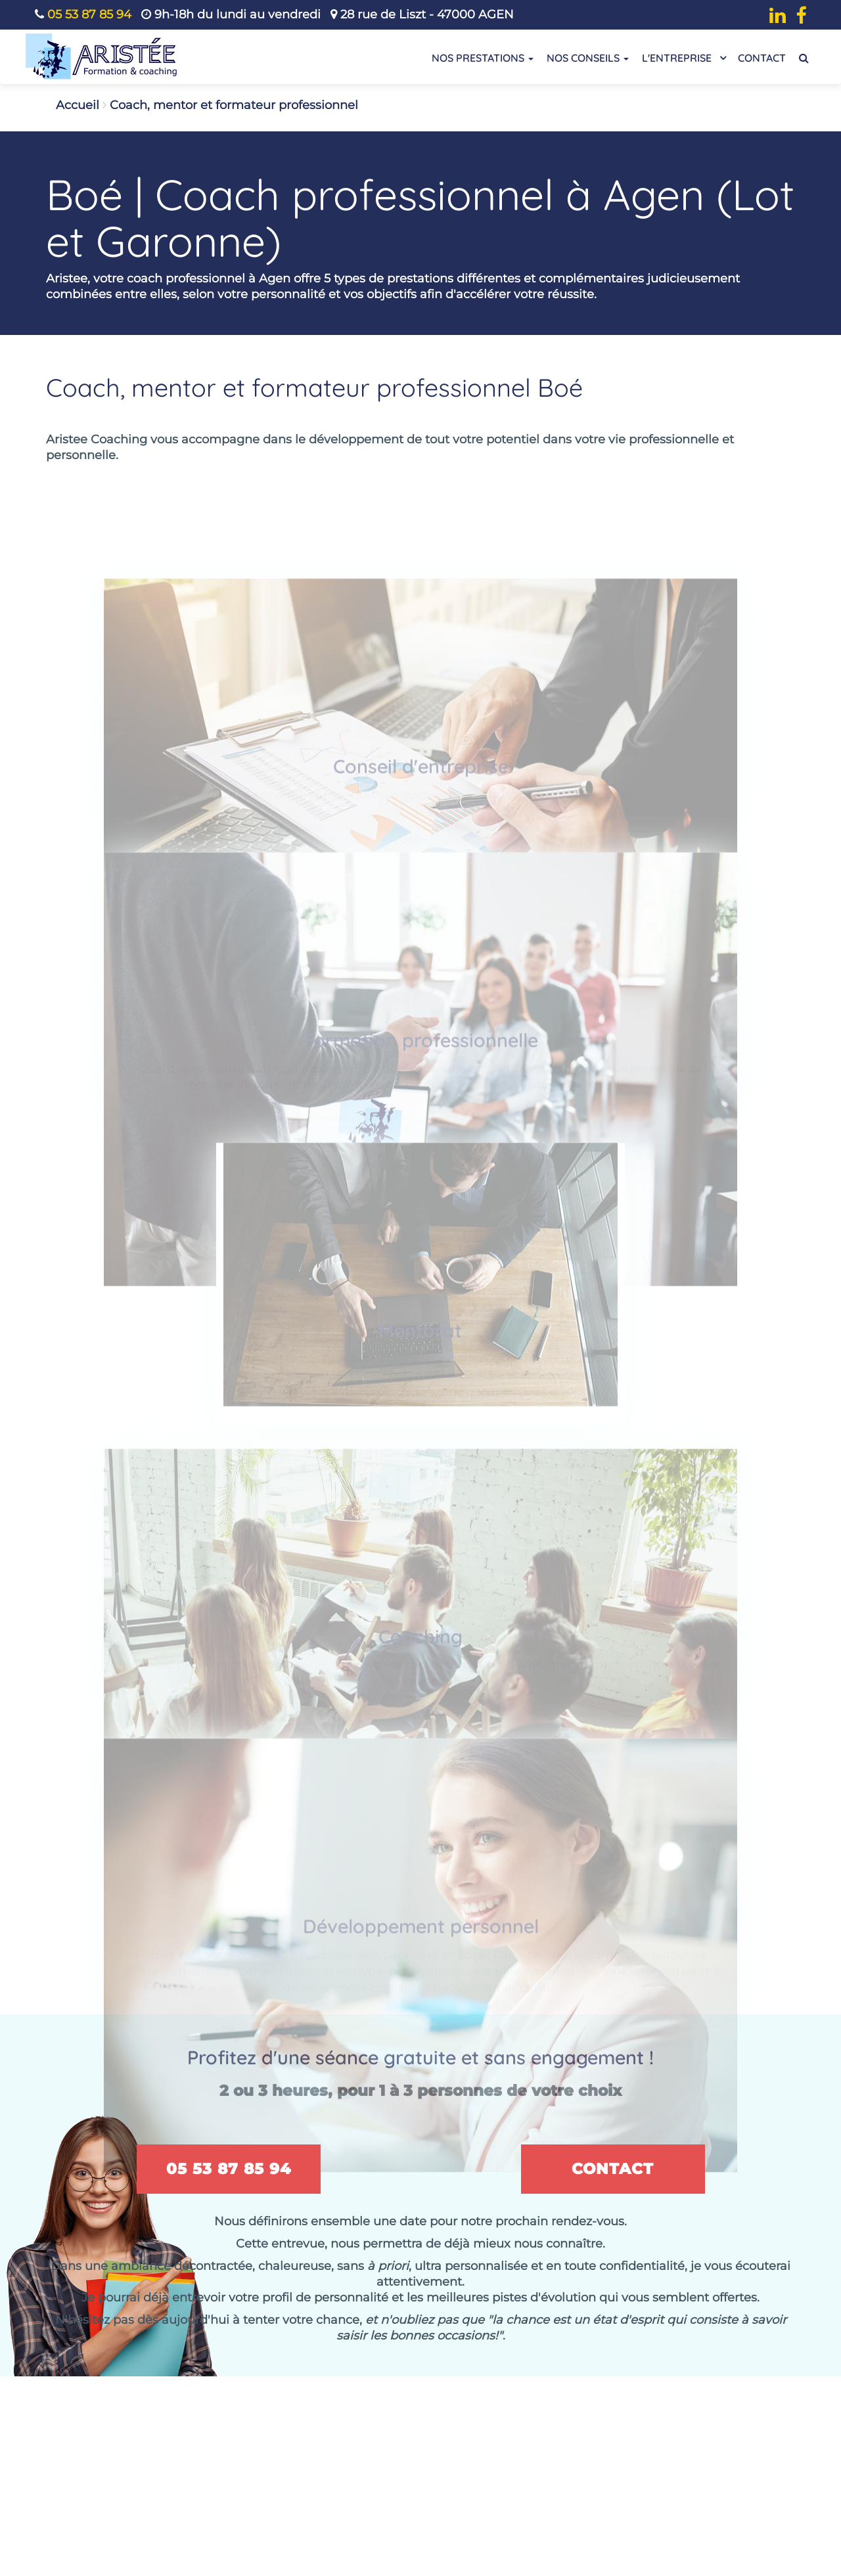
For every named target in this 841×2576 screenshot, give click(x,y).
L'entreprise (683, 57)
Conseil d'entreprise (421, 776)
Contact (762, 57)
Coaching (420, 1638)
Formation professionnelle (420, 1042)
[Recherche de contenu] (803, 58)
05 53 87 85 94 (89, 14)
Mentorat (421, 1325)
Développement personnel (421, 1920)
